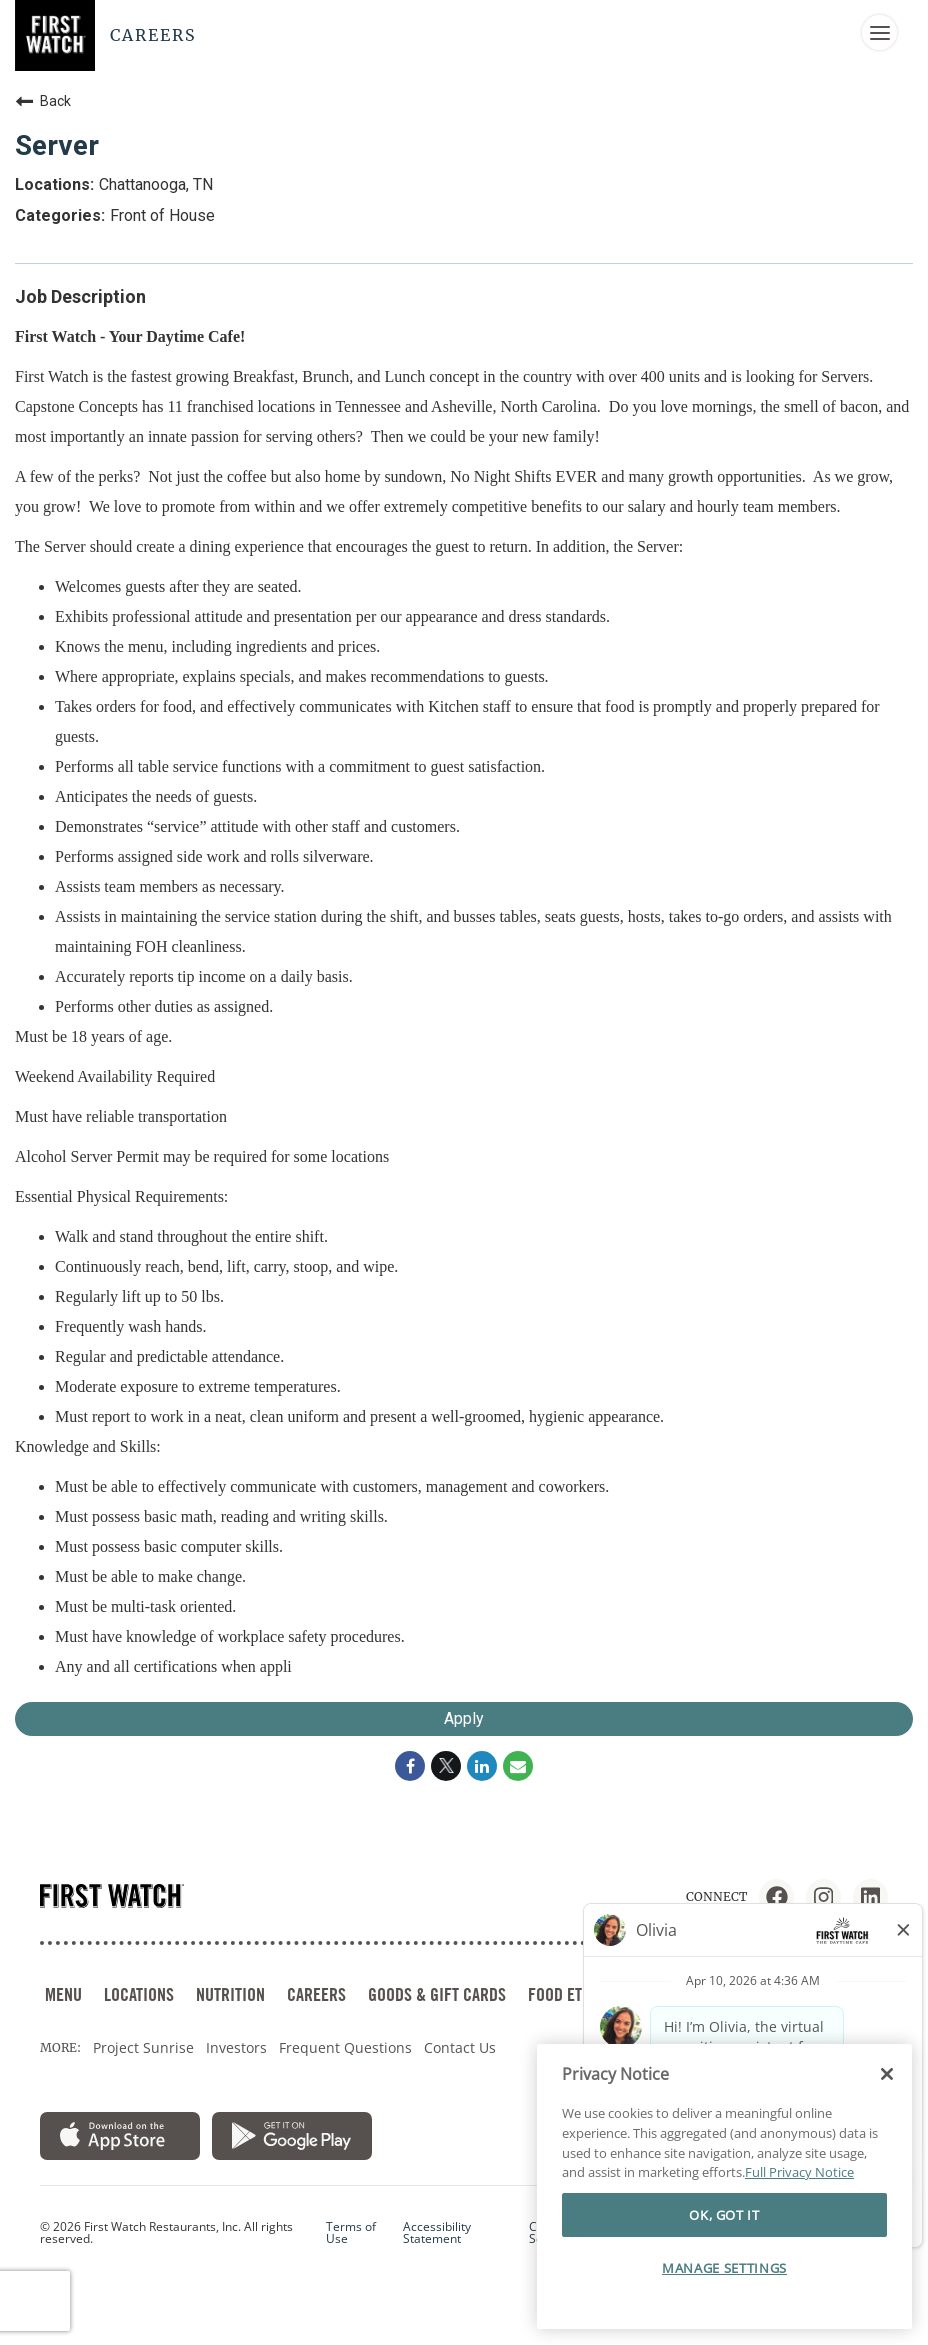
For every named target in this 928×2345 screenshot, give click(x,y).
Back (43, 101)
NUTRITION (230, 1994)
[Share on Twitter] (446, 1766)
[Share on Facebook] (410, 1766)
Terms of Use (351, 2233)
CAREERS (316, 1994)
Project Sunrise (143, 2047)
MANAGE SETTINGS (724, 2268)
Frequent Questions (345, 2047)
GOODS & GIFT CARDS (437, 1994)
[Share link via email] (518, 1766)
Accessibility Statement (437, 2233)
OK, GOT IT (724, 2215)
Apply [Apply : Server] (464, 1718)
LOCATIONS (139, 1994)
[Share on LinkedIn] (482, 1766)
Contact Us (460, 2047)
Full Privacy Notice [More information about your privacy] (799, 2172)
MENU (63, 1994)
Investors (236, 2047)
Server (57, 145)
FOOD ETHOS (568, 1994)
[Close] (887, 2074)
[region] (724, 2186)
